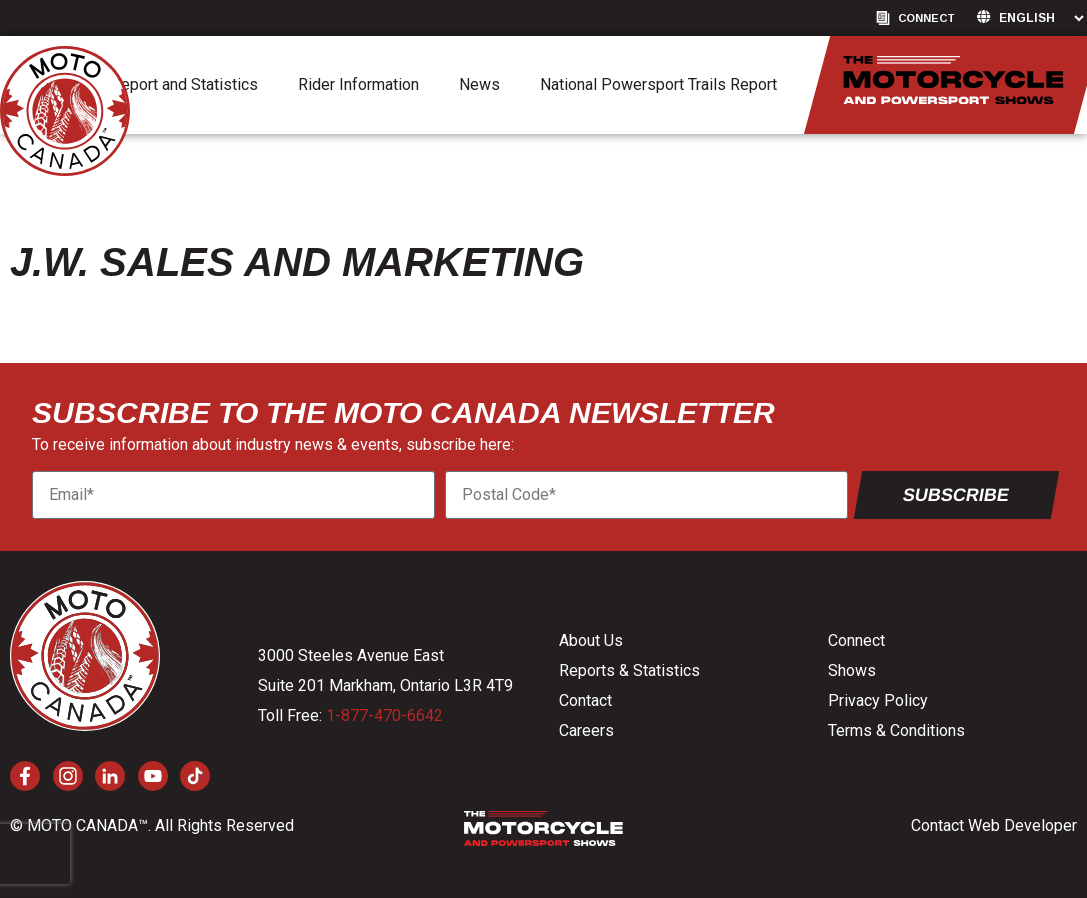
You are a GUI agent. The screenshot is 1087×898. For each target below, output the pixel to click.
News (479, 84)
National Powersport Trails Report (658, 84)
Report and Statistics (184, 84)
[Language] (1041, 18)
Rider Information (358, 84)
